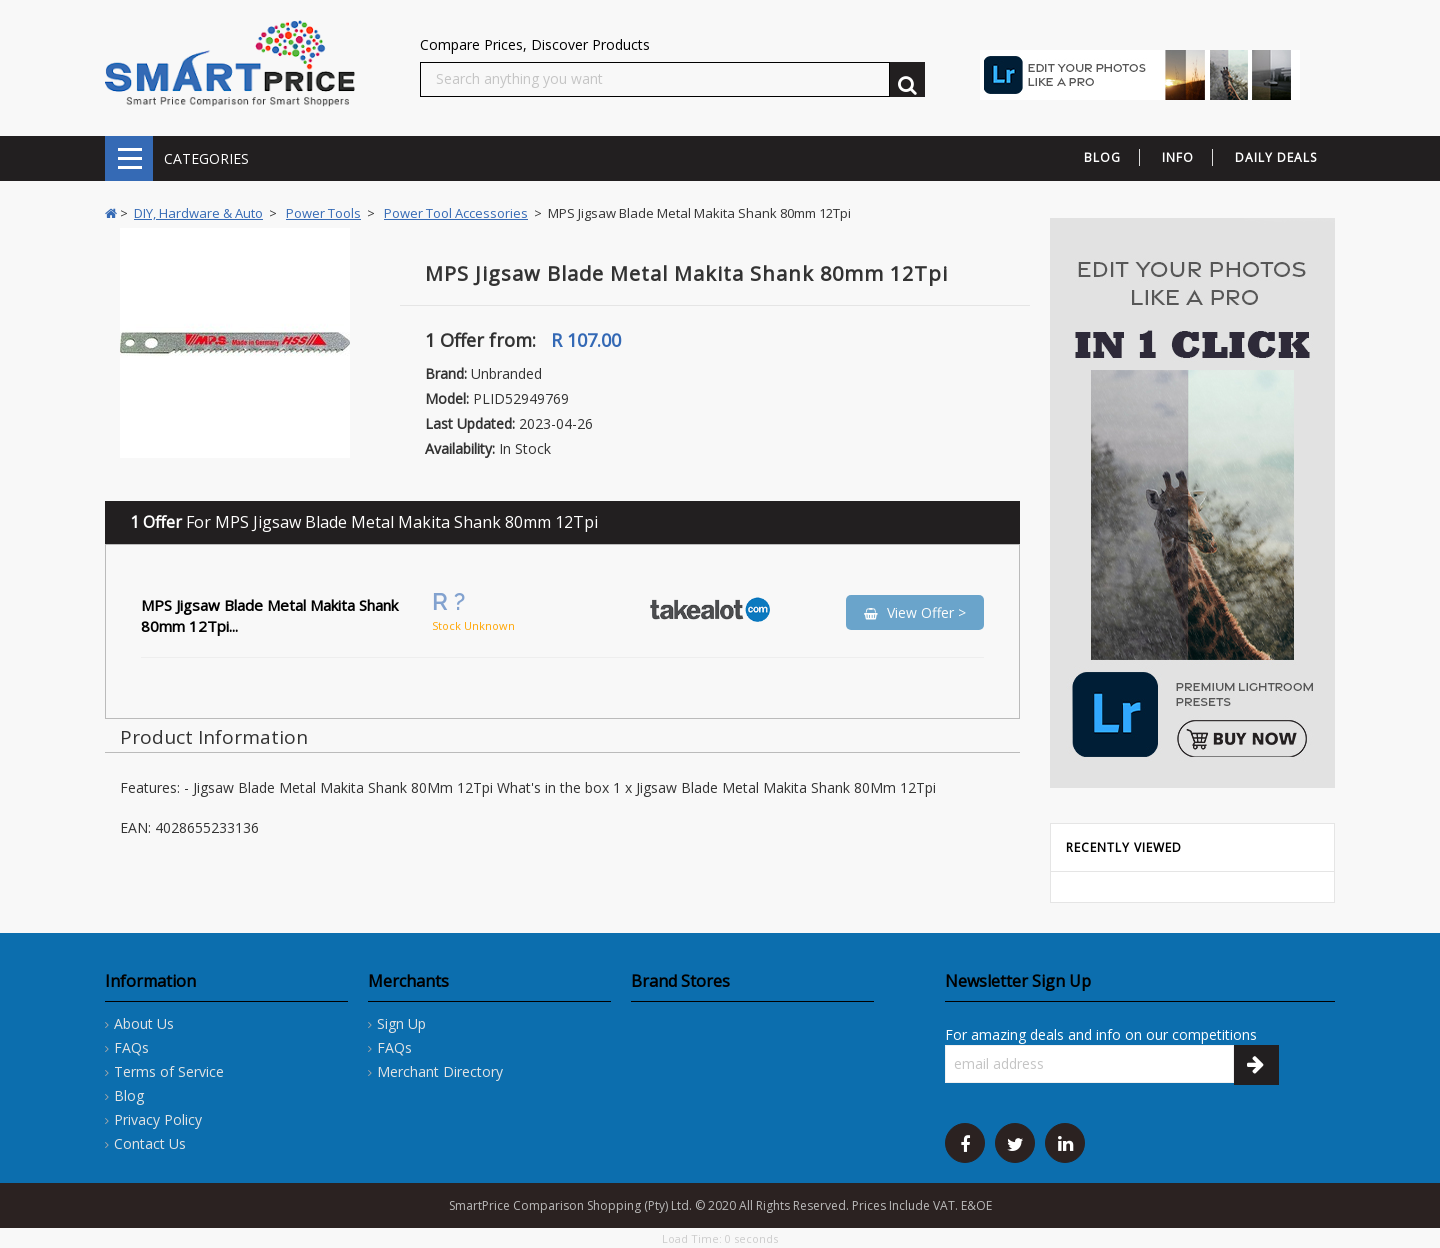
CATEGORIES (129, 158)
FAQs (131, 1047)
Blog (129, 1095)
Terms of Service (169, 1071)
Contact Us (150, 1143)
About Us (144, 1023)
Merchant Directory (440, 1071)
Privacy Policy (158, 1119)
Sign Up (401, 1023)
